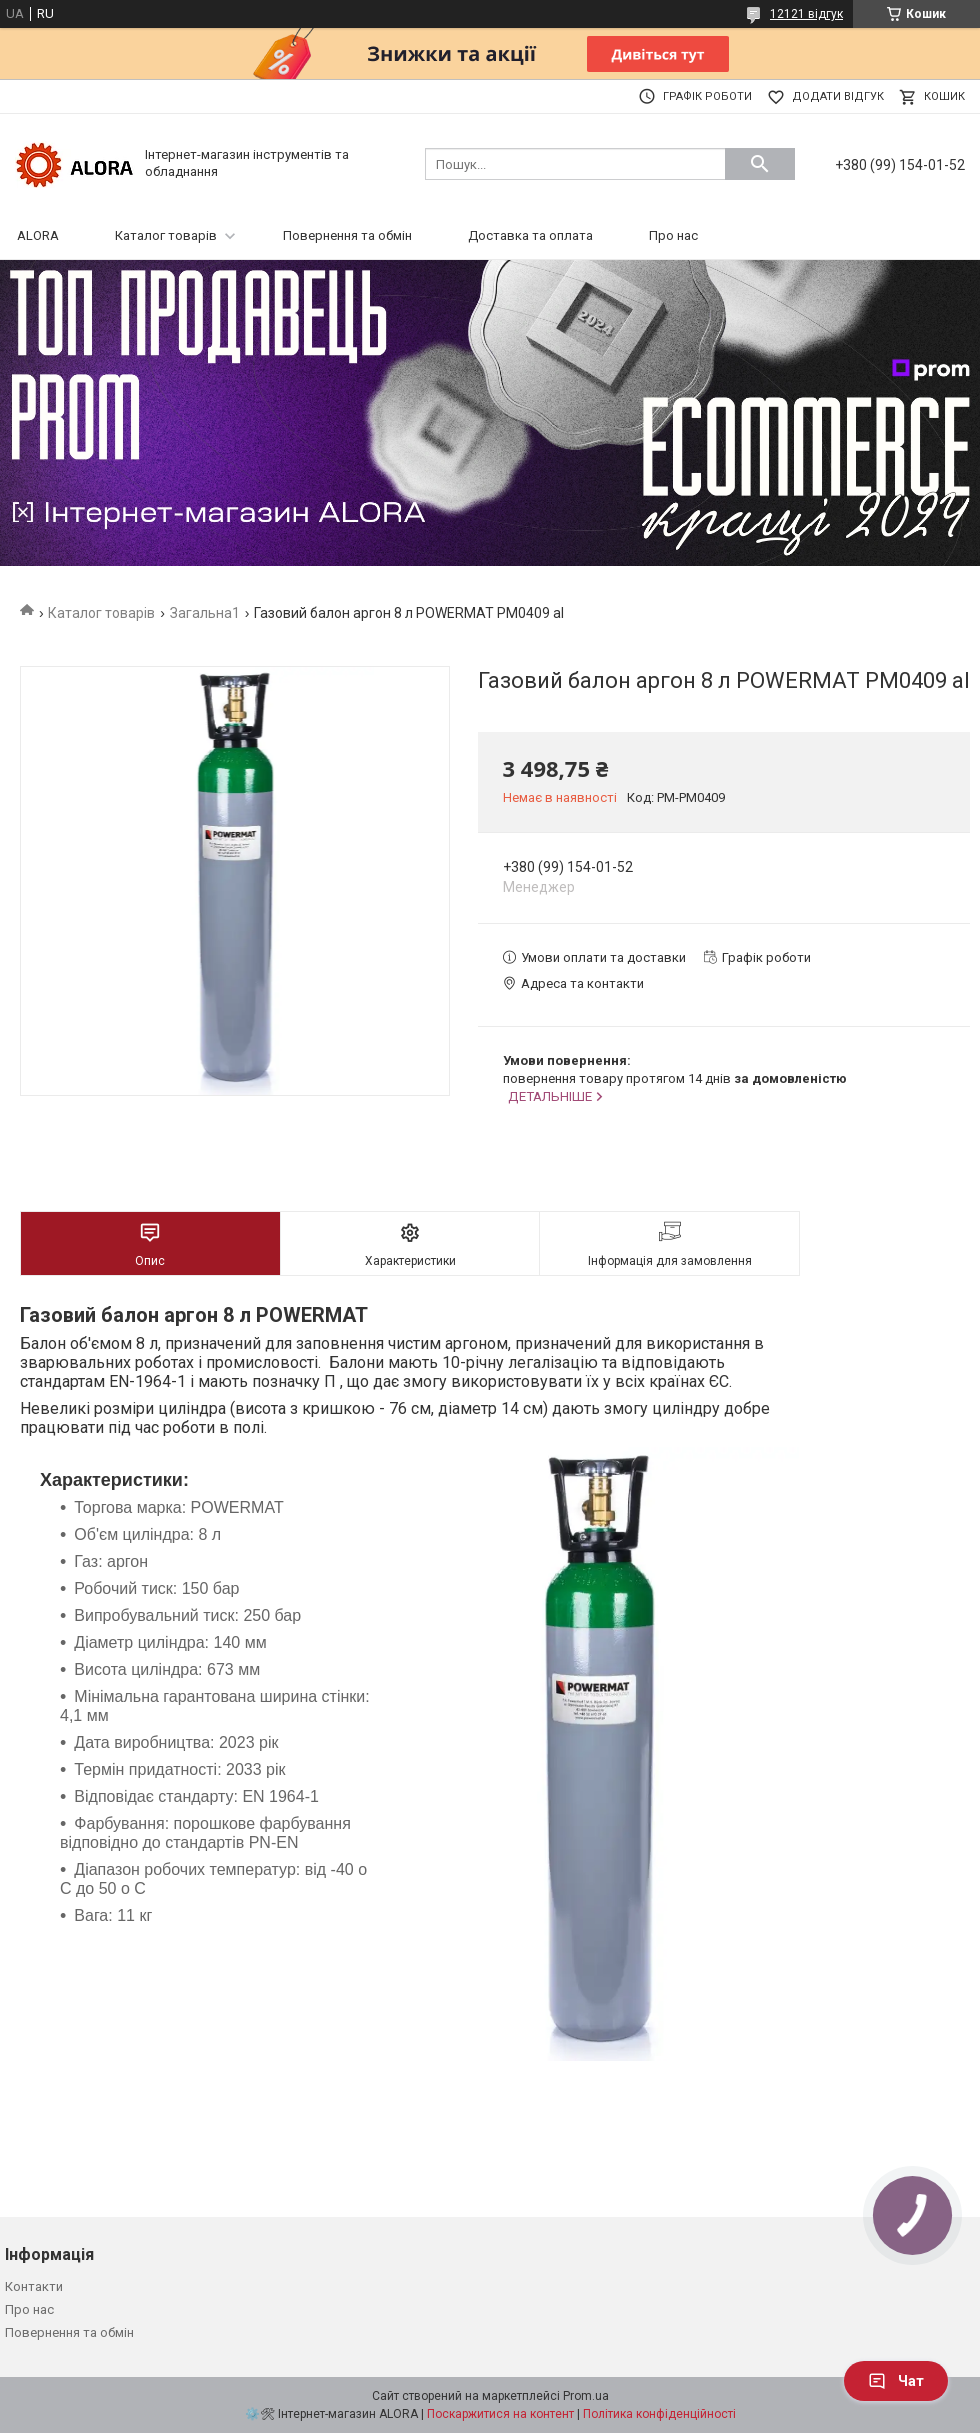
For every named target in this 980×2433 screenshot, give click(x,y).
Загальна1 (205, 613)
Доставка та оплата (530, 235)
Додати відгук (838, 96)
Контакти (34, 2286)
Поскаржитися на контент (500, 2414)
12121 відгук (806, 14)
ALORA (38, 235)
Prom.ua (586, 2396)
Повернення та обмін (347, 235)
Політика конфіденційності (659, 2414)
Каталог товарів (166, 235)
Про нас (673, 235)
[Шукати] (760, 164)
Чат (896, 2381)
